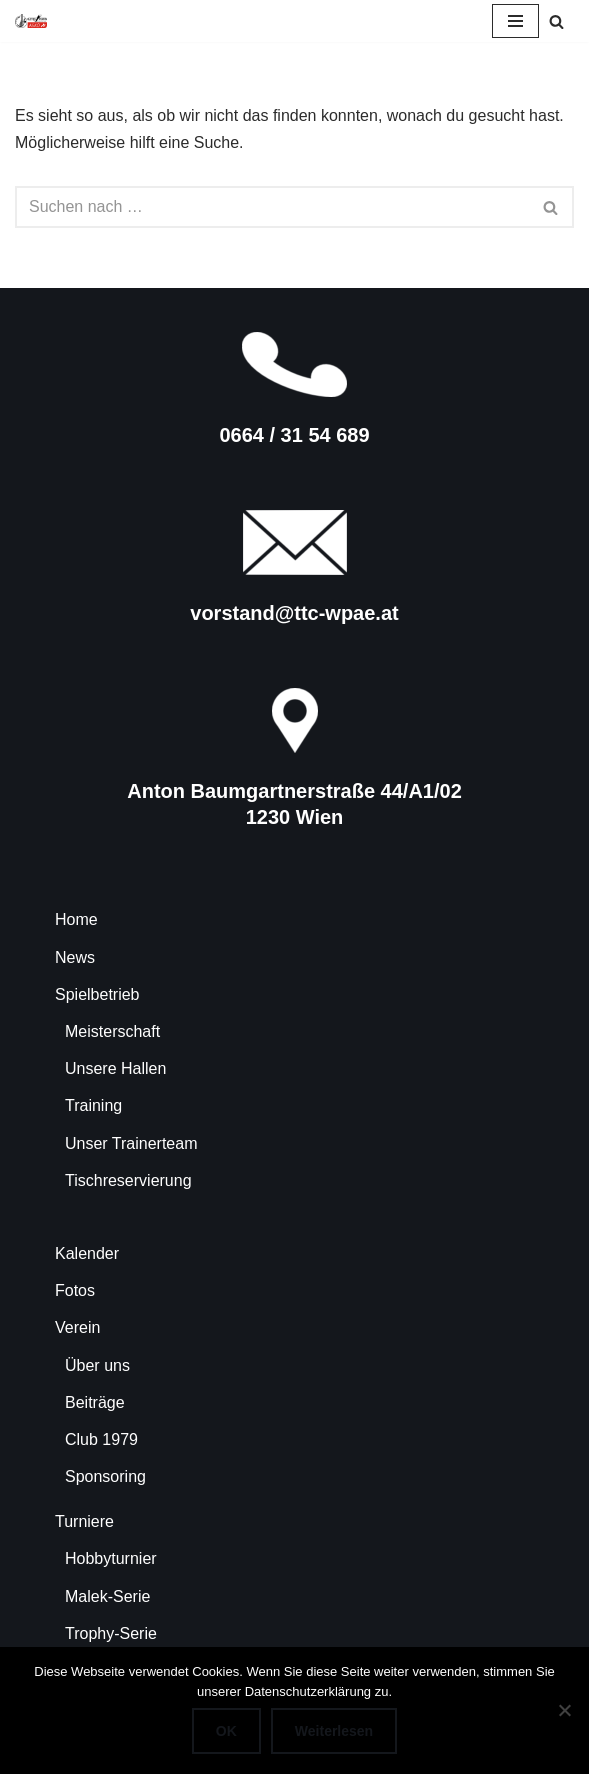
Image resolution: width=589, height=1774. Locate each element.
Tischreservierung (128, 1180)
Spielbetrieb (97, 994)
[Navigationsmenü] (515, 21)
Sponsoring (105, 1476)
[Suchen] (556, 21)
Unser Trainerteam (131, 1143)
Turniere (84, 1521)
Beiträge (95, 1402)
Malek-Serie (107, 1596)
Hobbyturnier (111, 1558)
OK (226, 1731)
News (75, 957)
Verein (77, 1327)
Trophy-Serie (111, 1633)
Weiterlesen (334, 1731)
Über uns (97, 1365)
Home (76, 919)
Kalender (87, 1253)
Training (93, 1105)
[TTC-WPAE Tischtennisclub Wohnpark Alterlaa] (31, 21)
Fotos (75, 1290)
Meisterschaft (112, 1031)
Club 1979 (101, 1439)
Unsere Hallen (115, 1068)
